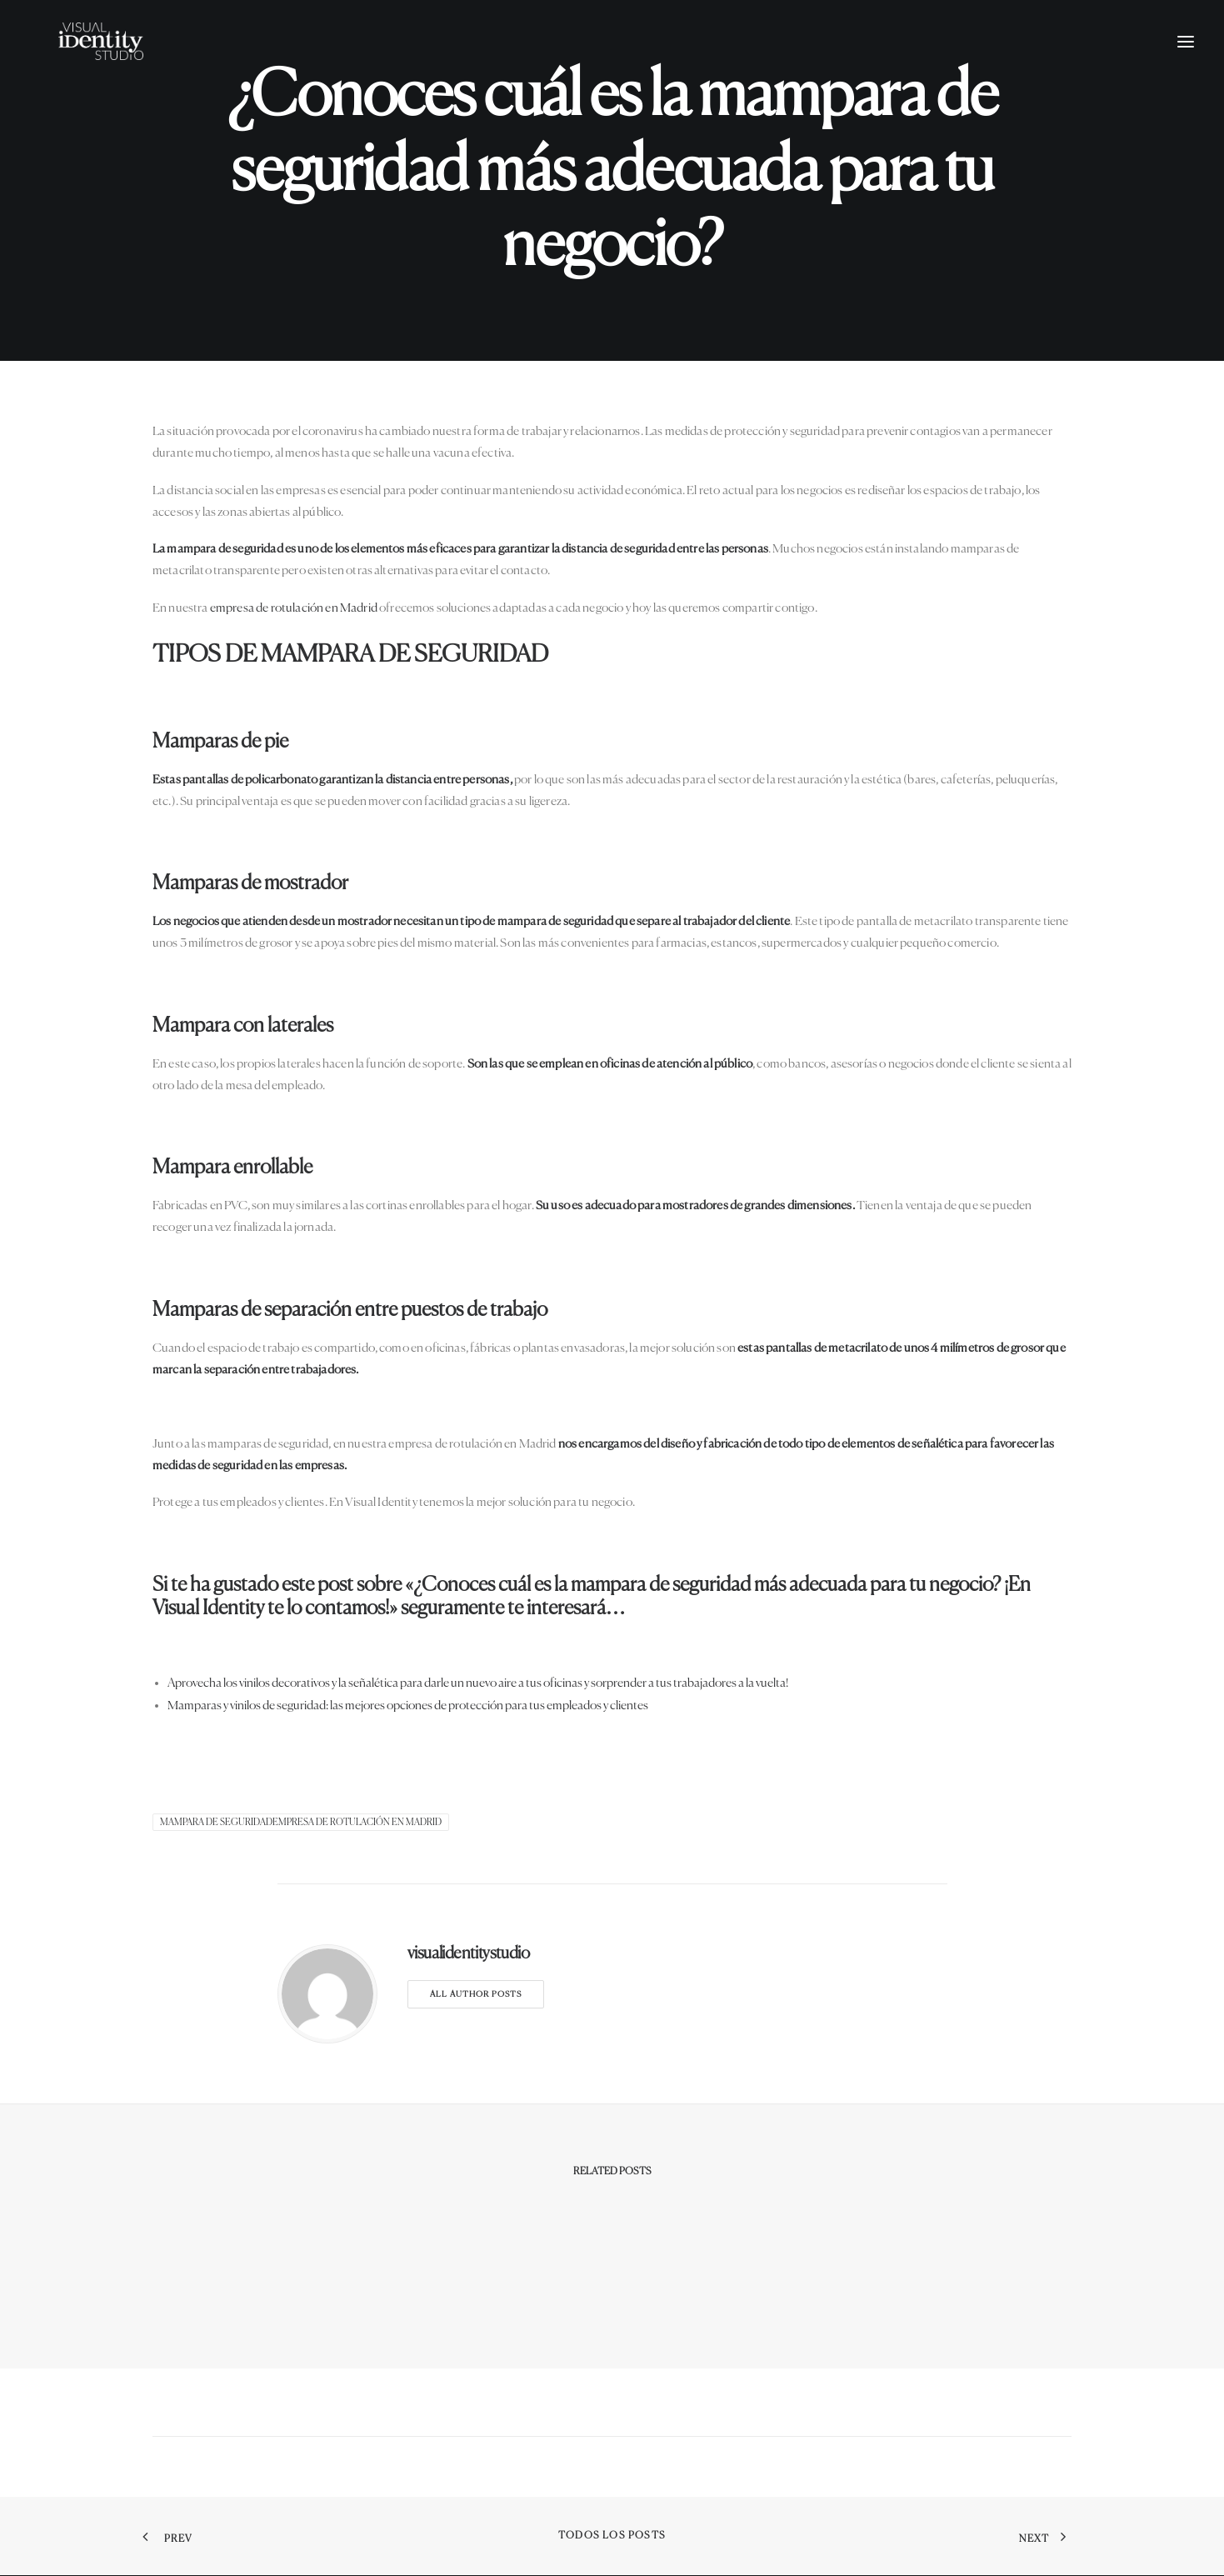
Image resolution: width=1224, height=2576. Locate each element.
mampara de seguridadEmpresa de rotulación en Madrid (301, 1822)
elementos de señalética (902, 1444)
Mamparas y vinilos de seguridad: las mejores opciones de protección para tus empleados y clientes (407, 1705)
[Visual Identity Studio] (124, 64)
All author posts (476, 1994)
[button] (1185, 64)
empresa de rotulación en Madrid (293, 608)
